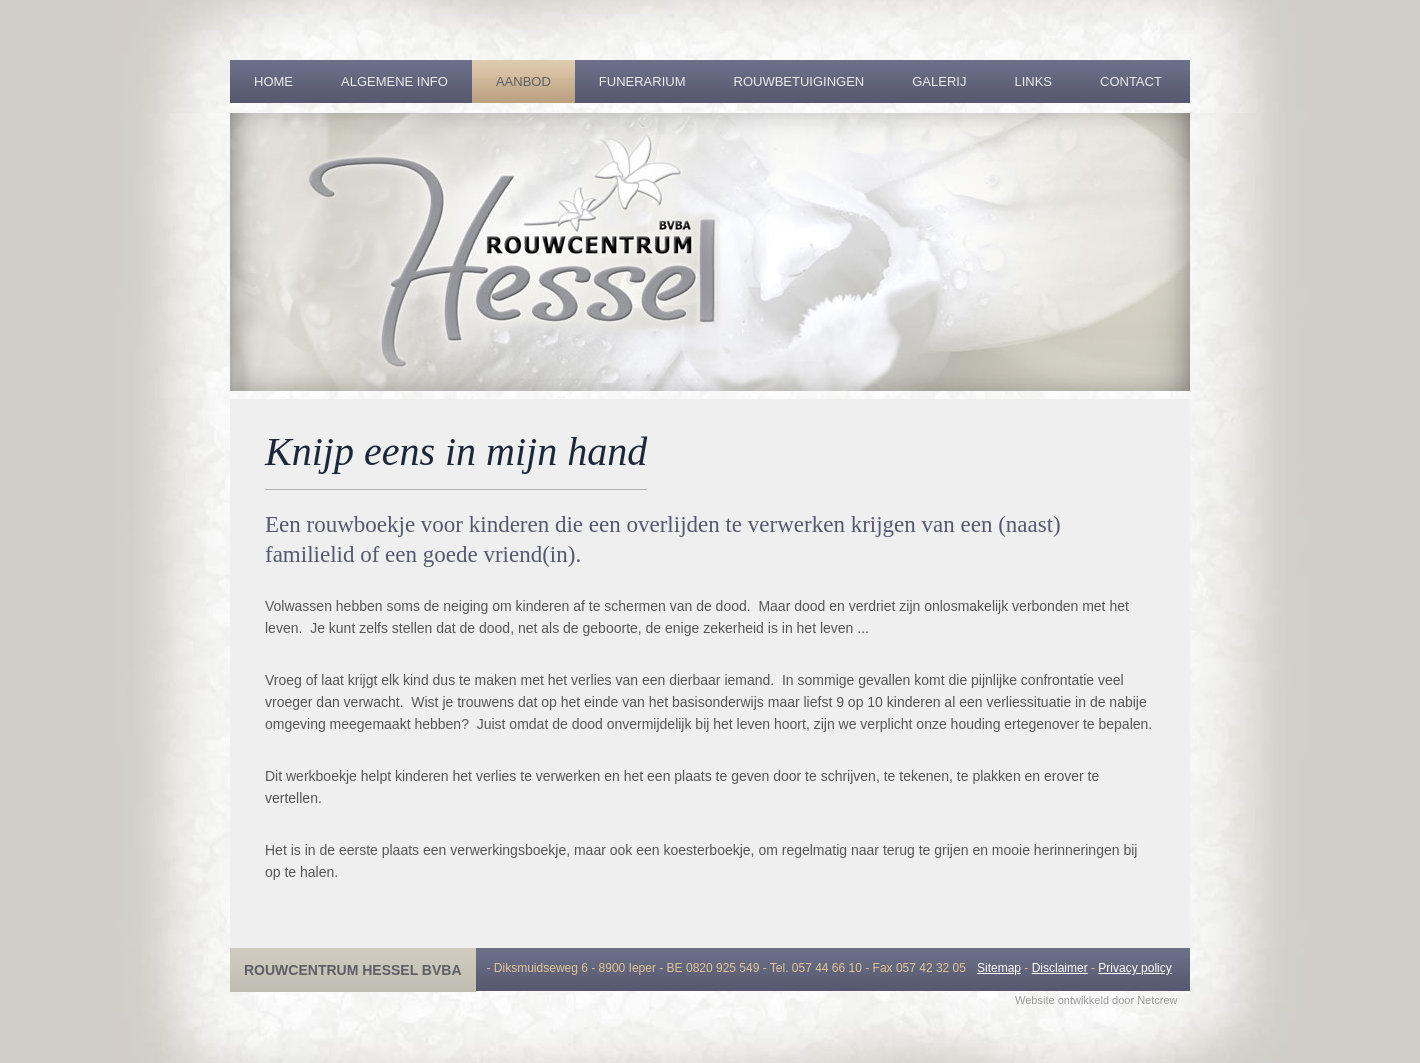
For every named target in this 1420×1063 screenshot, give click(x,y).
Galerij (939, 81)
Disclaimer (1060, 968)
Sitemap (999, 968)
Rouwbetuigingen (799, 81)
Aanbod (523, 81)
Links (1033, 81)
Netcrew (1157, 1000)
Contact (1131, 81)
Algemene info (394, 81)
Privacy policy (1134, 968)
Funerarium (642, 81)
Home (273, 81)
